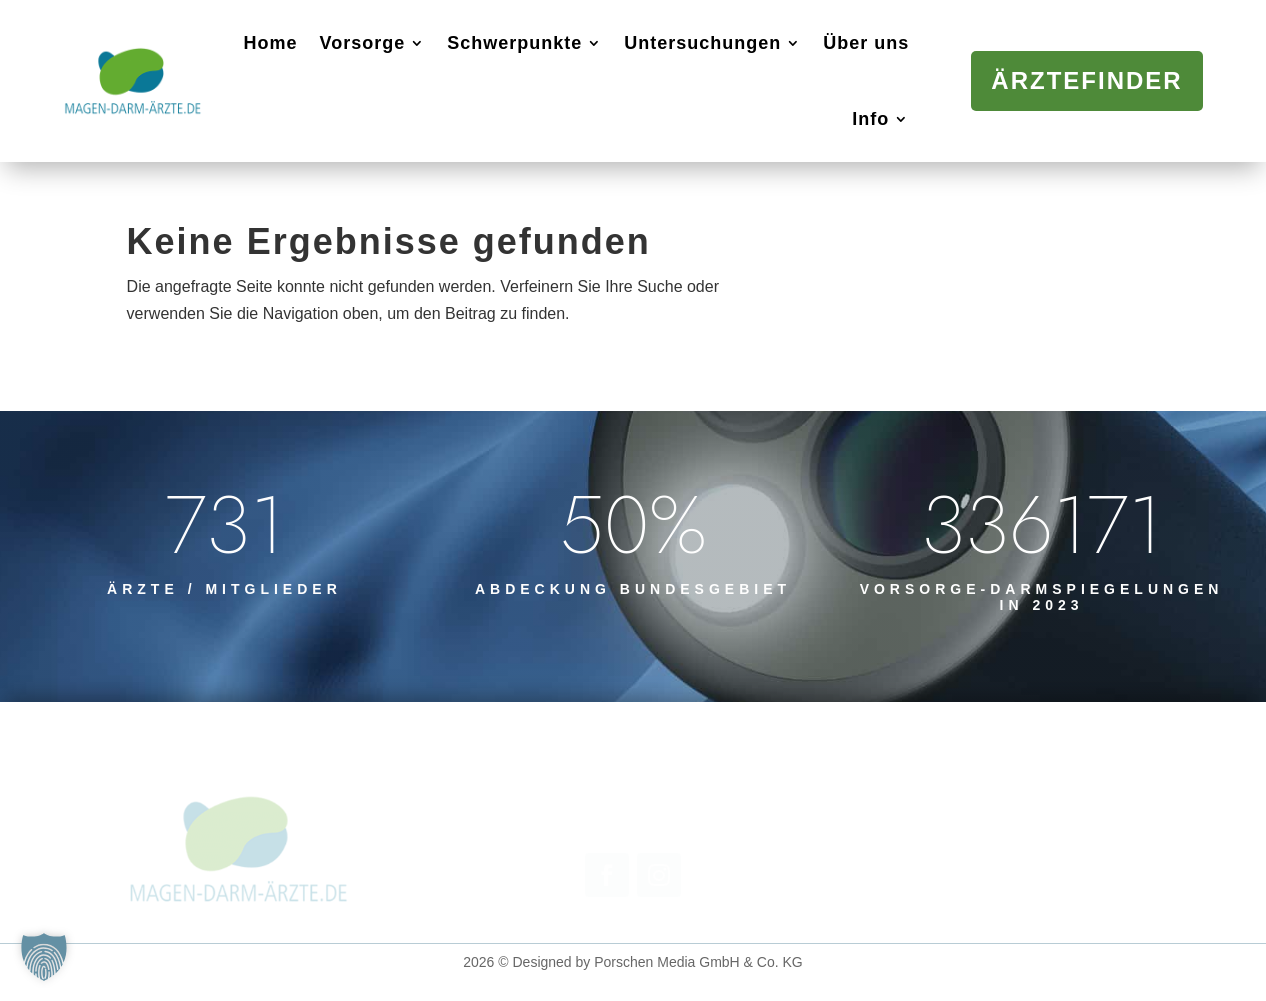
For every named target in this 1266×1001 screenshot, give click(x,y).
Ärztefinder (1086, 80)
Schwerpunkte (514, 43)
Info (870, 119)
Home (271, 43)
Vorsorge (363, 43)
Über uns (866, 43)
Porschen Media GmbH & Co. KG (698, 962)
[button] (44, 957)
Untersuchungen (702, 43)
